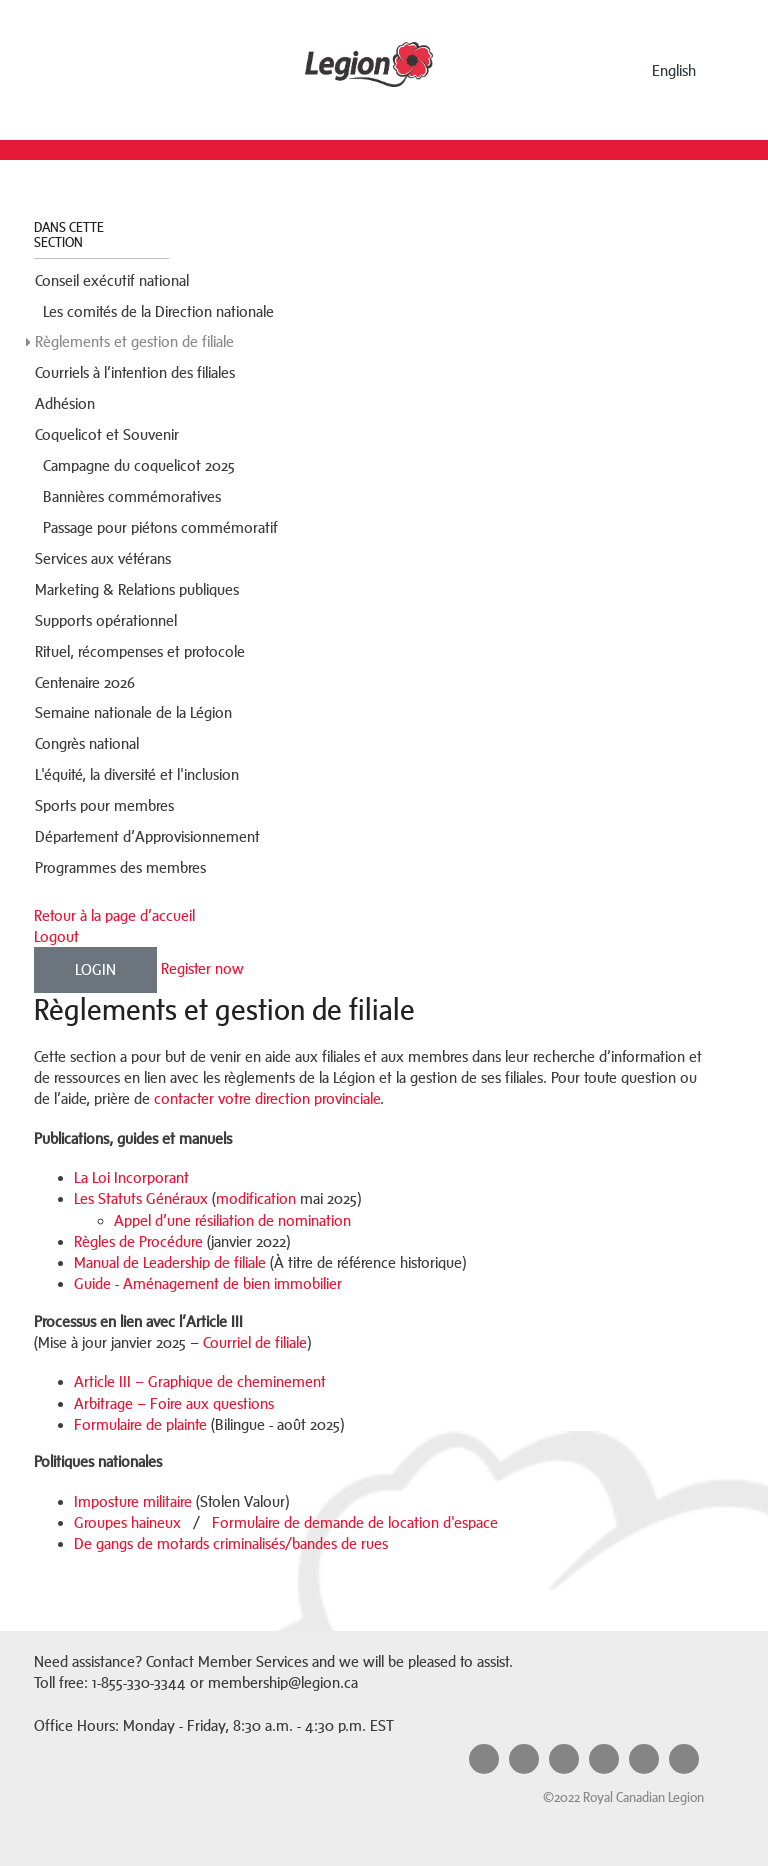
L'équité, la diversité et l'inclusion (139, 774)
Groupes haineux (127, 1522)
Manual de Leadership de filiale (170, 1262)
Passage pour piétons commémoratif (160, 527)
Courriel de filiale (255, 1342)
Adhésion (65, 403)
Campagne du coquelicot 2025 (139, 465)
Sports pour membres (104, 805)
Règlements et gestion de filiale (134, 341)
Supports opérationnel (106, 620)
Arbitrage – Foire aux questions (174, 1403)
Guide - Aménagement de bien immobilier (208, 1283)
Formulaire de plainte (140, 1424)
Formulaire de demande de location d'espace (355, 1522)
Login (95, 969)
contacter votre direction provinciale (267, 1098)
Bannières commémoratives (132, 496)
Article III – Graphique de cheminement (200, 1381)
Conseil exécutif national (112, 280)
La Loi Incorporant (131, 1177)
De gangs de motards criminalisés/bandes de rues (231, 1543)
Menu (91, 65)
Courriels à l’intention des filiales (135, 372)
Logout (56, 936)
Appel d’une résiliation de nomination (232, 1220)
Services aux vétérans (103, 558)
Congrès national (87, 743)
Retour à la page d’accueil (114, 915)
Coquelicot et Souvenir (107, 434)
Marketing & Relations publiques (137, 589)
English (674, 70)
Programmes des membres (120, 867)
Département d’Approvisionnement (147, 836)
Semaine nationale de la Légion (133, 712)
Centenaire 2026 (85, 682)
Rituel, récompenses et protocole (140, 651)
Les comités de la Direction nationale (158, 311)
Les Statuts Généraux (141, 1198)
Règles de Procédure (138, 1241)
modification (256, 1198)
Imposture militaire (133, 1501)
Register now (202, 968)
